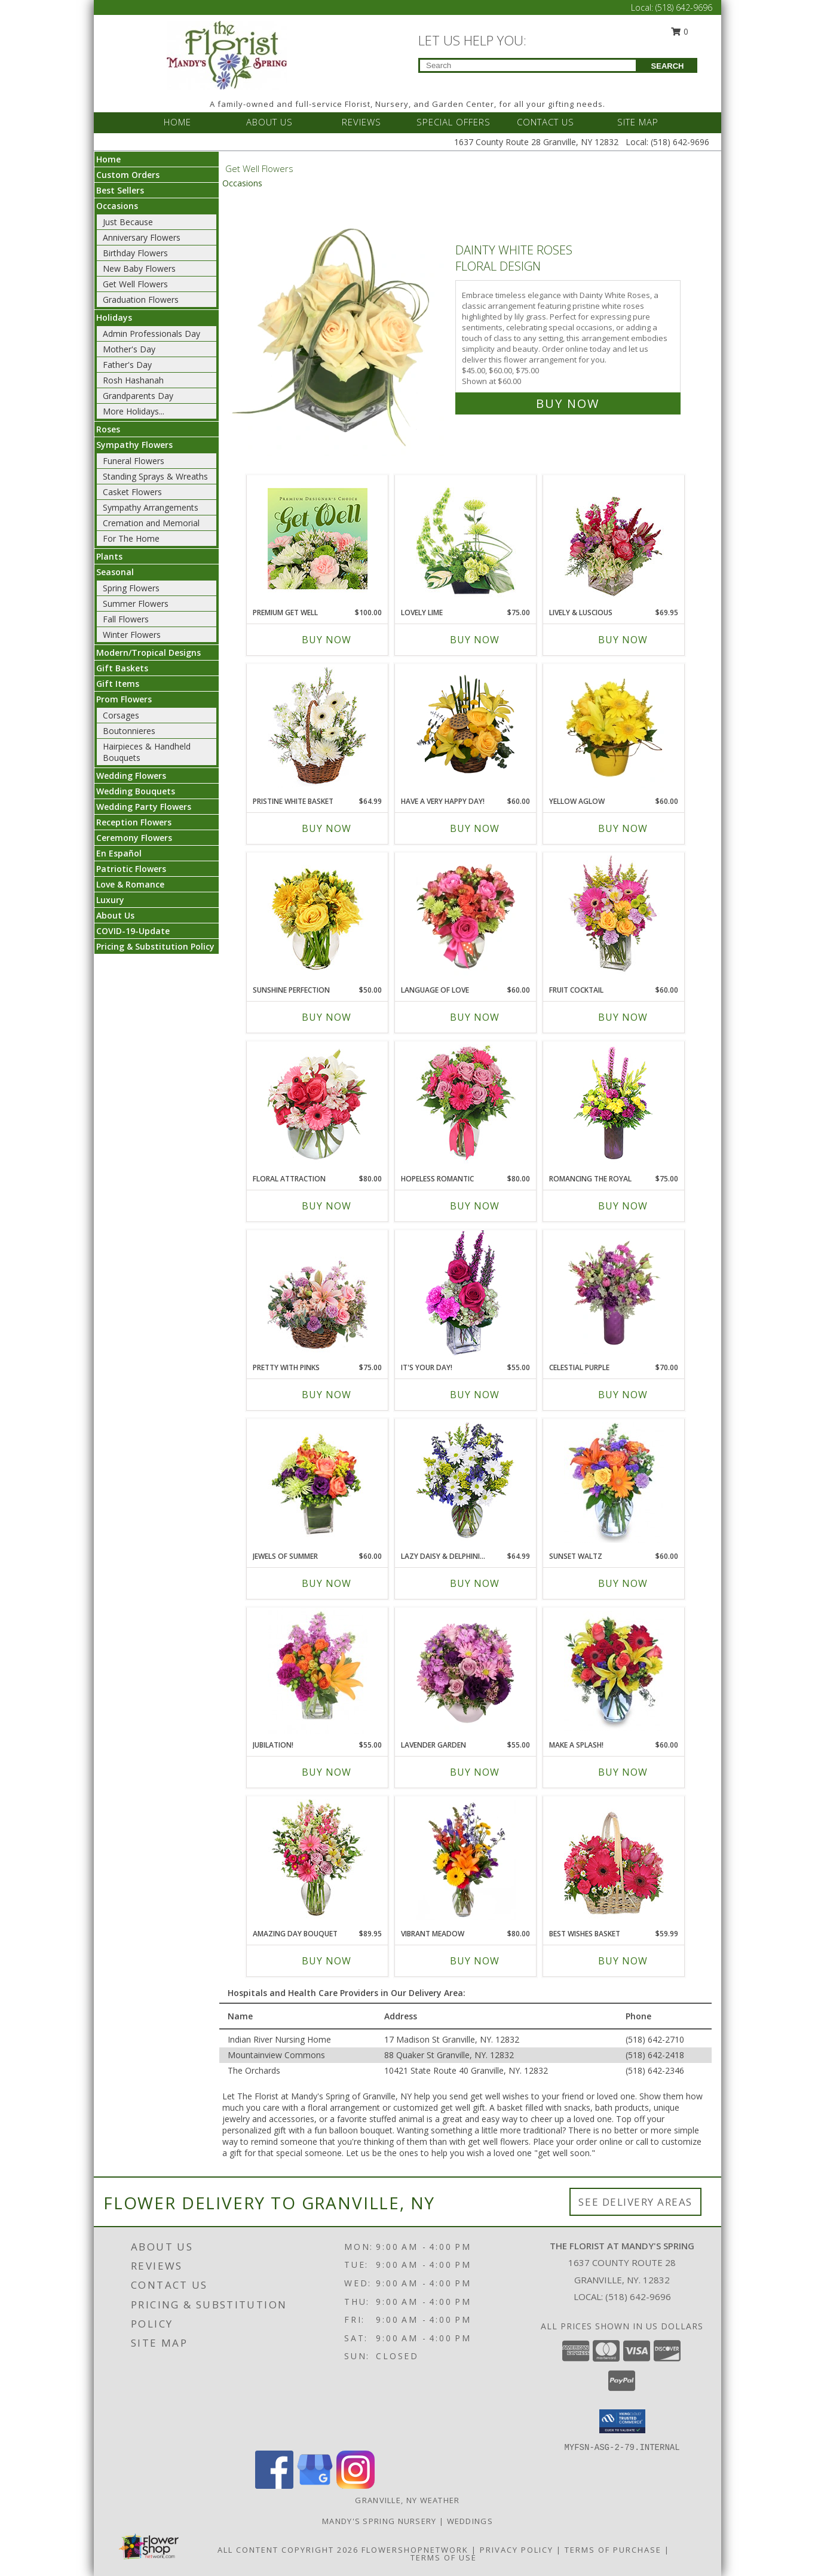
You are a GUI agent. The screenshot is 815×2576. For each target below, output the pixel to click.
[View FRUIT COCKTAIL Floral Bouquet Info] (614, 916)
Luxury (110, 899)
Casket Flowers (132, 492)
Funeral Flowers (133, 460)
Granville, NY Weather (407, 2500)
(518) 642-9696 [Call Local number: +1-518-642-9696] (683, 7)
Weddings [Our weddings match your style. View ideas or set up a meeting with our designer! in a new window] (470, 2521)
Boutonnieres (129, 730)
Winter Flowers (132, 634)
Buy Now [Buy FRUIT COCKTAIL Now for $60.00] (623, 1017)
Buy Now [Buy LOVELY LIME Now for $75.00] (475, 639)
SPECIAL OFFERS (453, 122)
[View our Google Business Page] (315, 2485)
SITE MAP (637, 122)
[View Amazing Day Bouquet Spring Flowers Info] (317, 1859)
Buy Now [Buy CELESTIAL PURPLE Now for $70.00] (623, 1394)
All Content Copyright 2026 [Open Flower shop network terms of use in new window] (288, 2549)
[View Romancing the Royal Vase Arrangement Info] (614, 1104)
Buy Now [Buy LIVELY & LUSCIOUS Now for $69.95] (623, 639)
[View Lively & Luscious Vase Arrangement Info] (614, 538)
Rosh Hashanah (133, 380)
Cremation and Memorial (151, 523)
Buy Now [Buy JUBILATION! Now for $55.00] (326, 1772)
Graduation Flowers (141, 299)
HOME (177, 122)
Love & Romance (130, 884)
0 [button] (680, 31)
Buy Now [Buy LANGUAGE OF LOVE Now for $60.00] (475, 1017)
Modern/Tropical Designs (148, 652)
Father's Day (127, 364)
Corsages (121, 715)
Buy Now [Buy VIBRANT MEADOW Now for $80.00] (475, 1960)
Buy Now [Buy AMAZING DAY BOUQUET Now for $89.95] (326, 1960)
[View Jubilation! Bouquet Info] (317, 1671)
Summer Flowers (135, 603)
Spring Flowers (131, 588)
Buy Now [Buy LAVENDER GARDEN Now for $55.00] (475, 1772)
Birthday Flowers (135, 253)
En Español (119, 853)
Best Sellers (120, 190)
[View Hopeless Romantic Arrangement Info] (466, 1104)
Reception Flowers (133, 822)
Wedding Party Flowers (143, 806)
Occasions (117, 205)
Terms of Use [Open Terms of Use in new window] (443, 2557)
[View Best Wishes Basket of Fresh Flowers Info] (614, 1859)
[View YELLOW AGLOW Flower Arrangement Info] (614, 727)
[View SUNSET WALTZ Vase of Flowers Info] (614, 1482)
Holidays (114, 317)
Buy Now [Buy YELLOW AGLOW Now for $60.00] (623, 828)
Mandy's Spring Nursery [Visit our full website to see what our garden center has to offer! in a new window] (380, 2521)
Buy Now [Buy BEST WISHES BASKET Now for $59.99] (623, 1960)
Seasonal (115, 572)
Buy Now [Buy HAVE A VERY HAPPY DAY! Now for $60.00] (475, 828)
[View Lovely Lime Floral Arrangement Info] (466, 538)
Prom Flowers (124, 699)
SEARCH (667, 66)
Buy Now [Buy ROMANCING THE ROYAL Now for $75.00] (623, 1205)
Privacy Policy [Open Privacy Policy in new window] (516, 2549)
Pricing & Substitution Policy (155, 946)
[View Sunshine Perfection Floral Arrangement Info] (317, 916)
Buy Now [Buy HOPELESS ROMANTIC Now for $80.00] (475, 1205)
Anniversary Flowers (141, 237)
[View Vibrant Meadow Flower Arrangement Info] (466, 1860)
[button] (622, 2421)
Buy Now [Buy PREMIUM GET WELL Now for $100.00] (326, 639)
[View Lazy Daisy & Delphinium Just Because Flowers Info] (466, 1482)
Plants (109, 556)
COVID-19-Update (133, 931)
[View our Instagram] (355, 2485)
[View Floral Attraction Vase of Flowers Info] (317, 1104)
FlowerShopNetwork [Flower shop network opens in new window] (414, 2549)
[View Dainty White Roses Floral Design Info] (339, 324)
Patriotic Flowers (131, 868)
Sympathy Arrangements (150, 507)
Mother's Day (129, 349)
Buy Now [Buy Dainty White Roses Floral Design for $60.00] (567, 403)
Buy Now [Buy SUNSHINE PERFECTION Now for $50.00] (326, 1017)
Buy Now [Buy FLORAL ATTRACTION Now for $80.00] (326, 1205)
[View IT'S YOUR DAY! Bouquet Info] (466, 1293)
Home (108, 159)
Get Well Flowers (135, 284)
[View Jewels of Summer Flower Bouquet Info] (317, 1482)
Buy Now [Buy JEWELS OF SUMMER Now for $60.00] (326, 1583)
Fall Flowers (126, 619)
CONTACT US (545, 122)
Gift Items (117, 683)
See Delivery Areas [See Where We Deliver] (635, 2202)
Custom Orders (128, 174)
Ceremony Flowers (134, 837)
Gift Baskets (122, 668)
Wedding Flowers (131, 775)
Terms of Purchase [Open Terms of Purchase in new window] (613, 2549)
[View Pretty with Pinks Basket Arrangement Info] (317, 1293)
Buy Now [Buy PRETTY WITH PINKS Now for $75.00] (326, 1394)
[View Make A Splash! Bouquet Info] (614, 1671)
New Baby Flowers (139, 268)
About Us (115, 915)
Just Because (128, 222)
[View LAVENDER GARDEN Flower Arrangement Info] (466, 1671)
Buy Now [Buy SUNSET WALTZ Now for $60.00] (623, 1583)
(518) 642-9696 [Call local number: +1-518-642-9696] (638, 2296)
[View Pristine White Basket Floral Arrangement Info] (317, 727)
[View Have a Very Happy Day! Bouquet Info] (466, 727)
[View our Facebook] (274, 2485)
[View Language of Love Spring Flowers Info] (466, 916)
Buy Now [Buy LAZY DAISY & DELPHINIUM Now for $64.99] (475, 1583)
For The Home (131, 538)
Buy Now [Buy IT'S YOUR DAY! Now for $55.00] (475, 1394)
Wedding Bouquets (135, 791)
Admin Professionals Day (151, 333)
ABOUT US (269, 122)
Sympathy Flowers (134, 444)
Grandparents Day (138, 395)
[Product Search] (528, 65)
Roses (108, 429)
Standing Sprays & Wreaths (155, 476)
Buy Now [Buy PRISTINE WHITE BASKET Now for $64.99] (326, 828)
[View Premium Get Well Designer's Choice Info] (317, 538)
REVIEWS (361, 122)
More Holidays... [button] (133, 411)
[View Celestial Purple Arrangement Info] (614, 1293)
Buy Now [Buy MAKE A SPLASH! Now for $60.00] (623, 1772)
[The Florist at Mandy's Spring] (227, 54)
